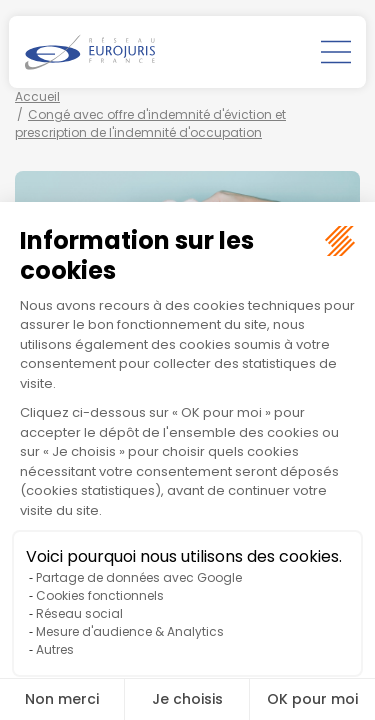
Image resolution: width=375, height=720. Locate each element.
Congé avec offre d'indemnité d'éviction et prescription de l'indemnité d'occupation (150, 123)
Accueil (37, 96)
